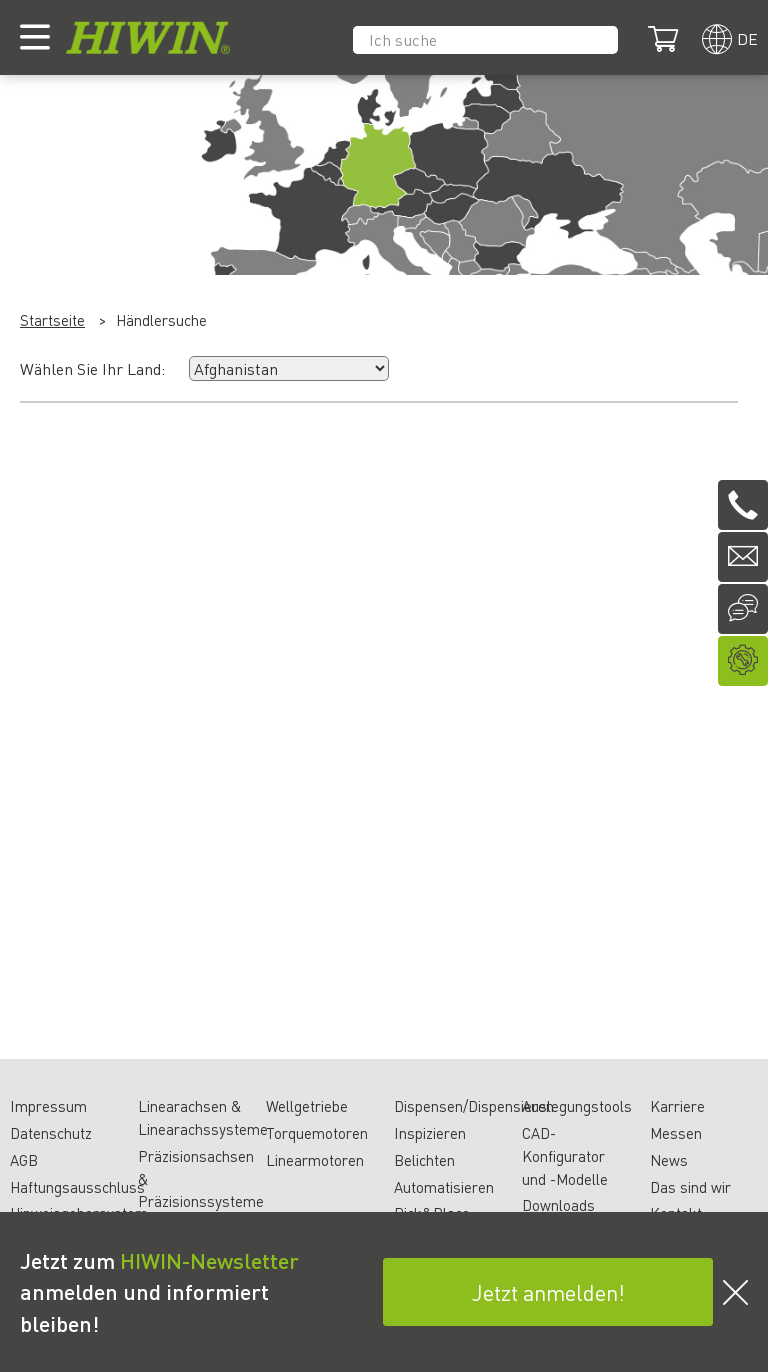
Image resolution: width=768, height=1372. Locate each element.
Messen (676, 1133)
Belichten (424, 1160)
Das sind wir (690, 1187)
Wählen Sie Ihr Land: (92, 368)
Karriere (677, 1106)
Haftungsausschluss (77, 1187)
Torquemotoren (317, 1133)
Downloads (558, 1205)
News (669, 1160)
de (747, 38)
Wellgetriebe (307, 1106)
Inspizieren (430, 1133)
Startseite (52, 320)
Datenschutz (51, 1133)
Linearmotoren (315, 1160)
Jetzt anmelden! (548, 1292)
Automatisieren (444, 1187)
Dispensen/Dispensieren (474, 1106)
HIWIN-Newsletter (209, 1260)
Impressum (48, 1106)
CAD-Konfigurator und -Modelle (565, 1156)
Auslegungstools (577, 1106)
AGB (24, 1160)
